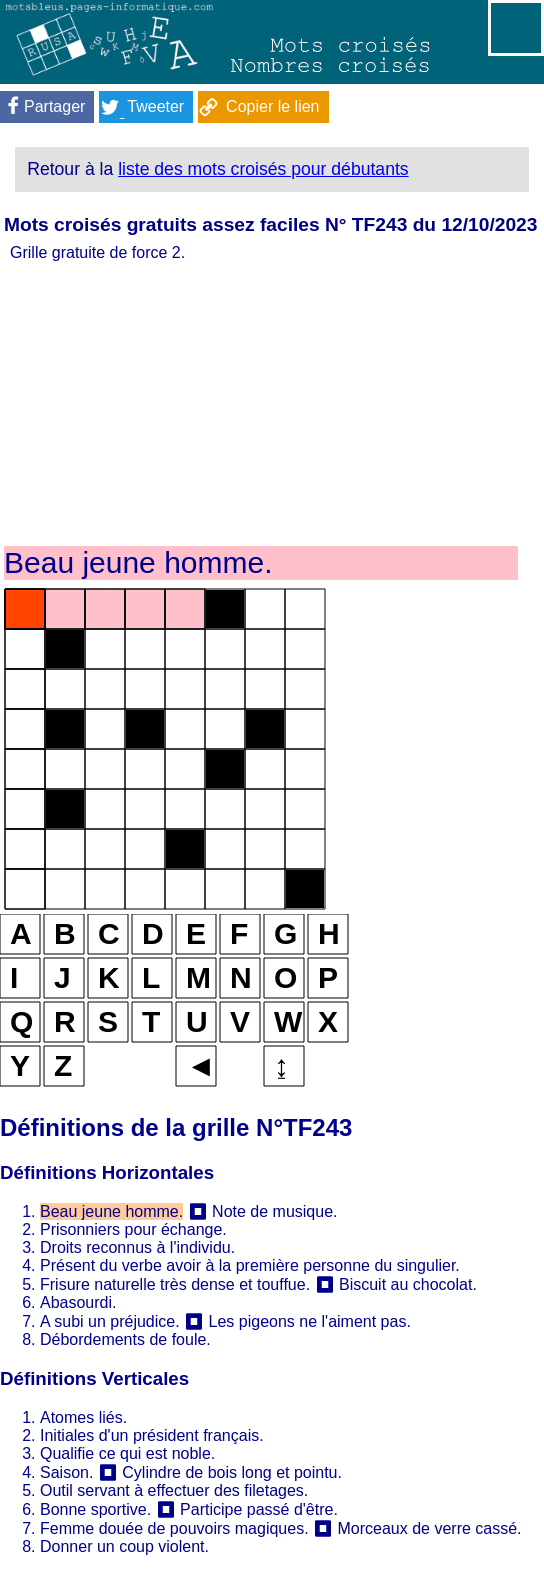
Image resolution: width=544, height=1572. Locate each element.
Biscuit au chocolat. (408, 1284)
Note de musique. (274, 1211)
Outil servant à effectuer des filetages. (174, 1490)
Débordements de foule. (125, 1339)
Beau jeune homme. (111, 1211)
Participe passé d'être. (259, 1509)
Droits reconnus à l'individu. (137, 1247)
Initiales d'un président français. (152, 1435)
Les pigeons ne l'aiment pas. (310, 1321)
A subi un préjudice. (110, 1321)
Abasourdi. (78, 1302)
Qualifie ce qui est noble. (127, 1453)
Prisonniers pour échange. (133, 1229)
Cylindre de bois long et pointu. (232, 1472)
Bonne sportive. (95, 1509)
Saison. (66, 1472)
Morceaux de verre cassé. (429, 1528)
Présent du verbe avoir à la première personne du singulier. (250, 1265)
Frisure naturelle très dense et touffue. (175, 1284)
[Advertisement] (261, 402)
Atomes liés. (83, 1417)
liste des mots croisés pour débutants (263, 169)
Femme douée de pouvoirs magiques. (174, 1528)
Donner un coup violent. (124, 1546)
